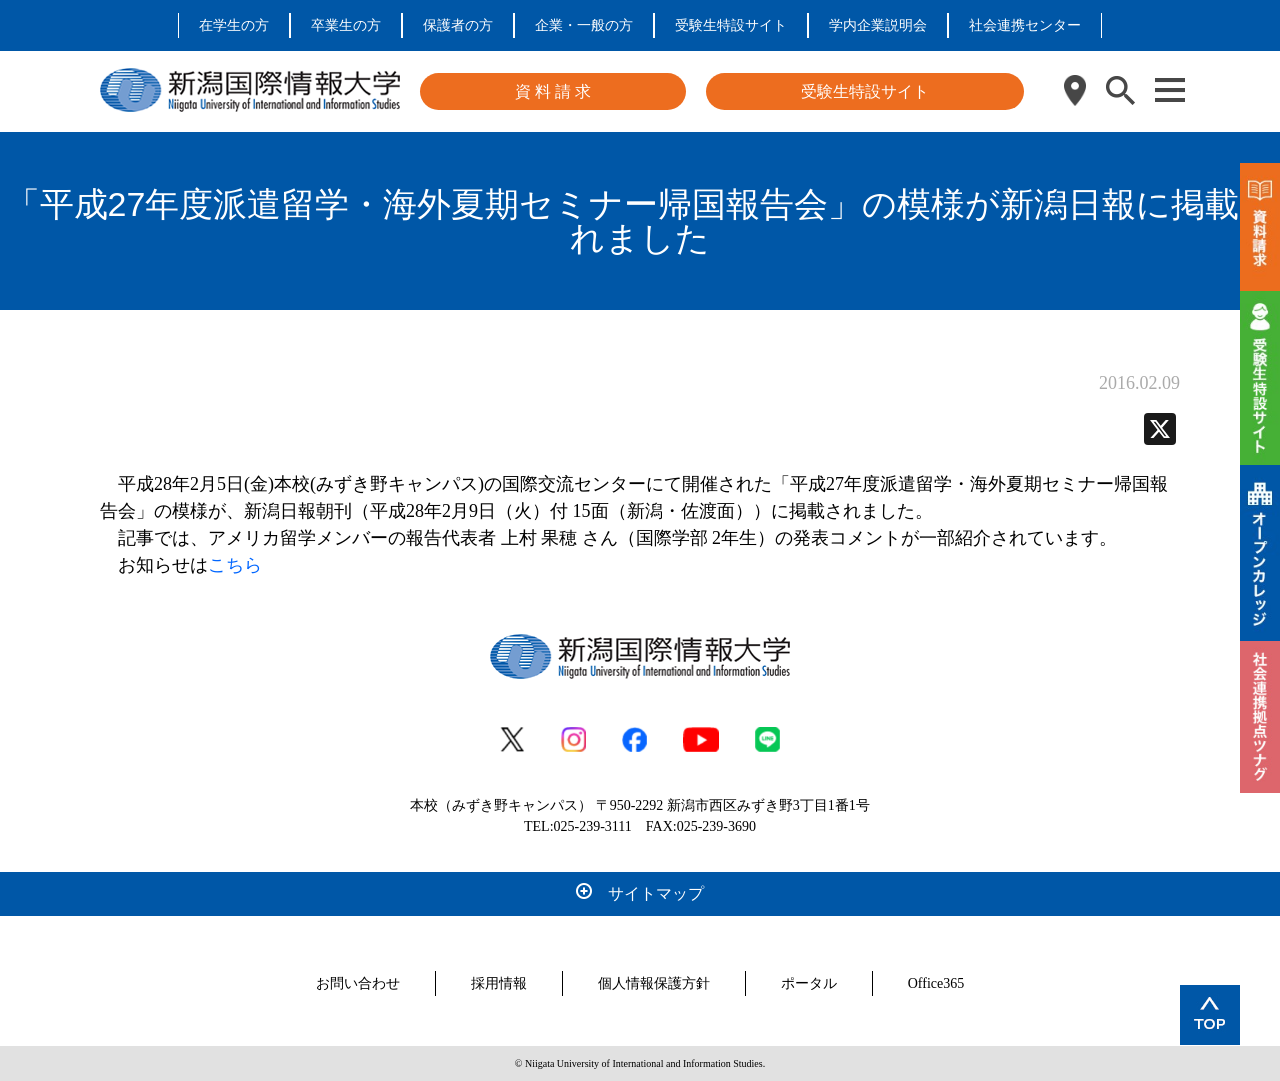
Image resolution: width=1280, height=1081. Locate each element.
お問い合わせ (358, 983)
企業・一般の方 (584, 25)
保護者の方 (458, 25)
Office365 (936, 983)
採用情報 (499, 983)
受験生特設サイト (731, 25)
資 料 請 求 (553, 91)
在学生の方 (234, 25)
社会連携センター (1025, 25)
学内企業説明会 (878, 25)
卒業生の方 (346, 25)
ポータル (809, 983)
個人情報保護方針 (654, 983)
